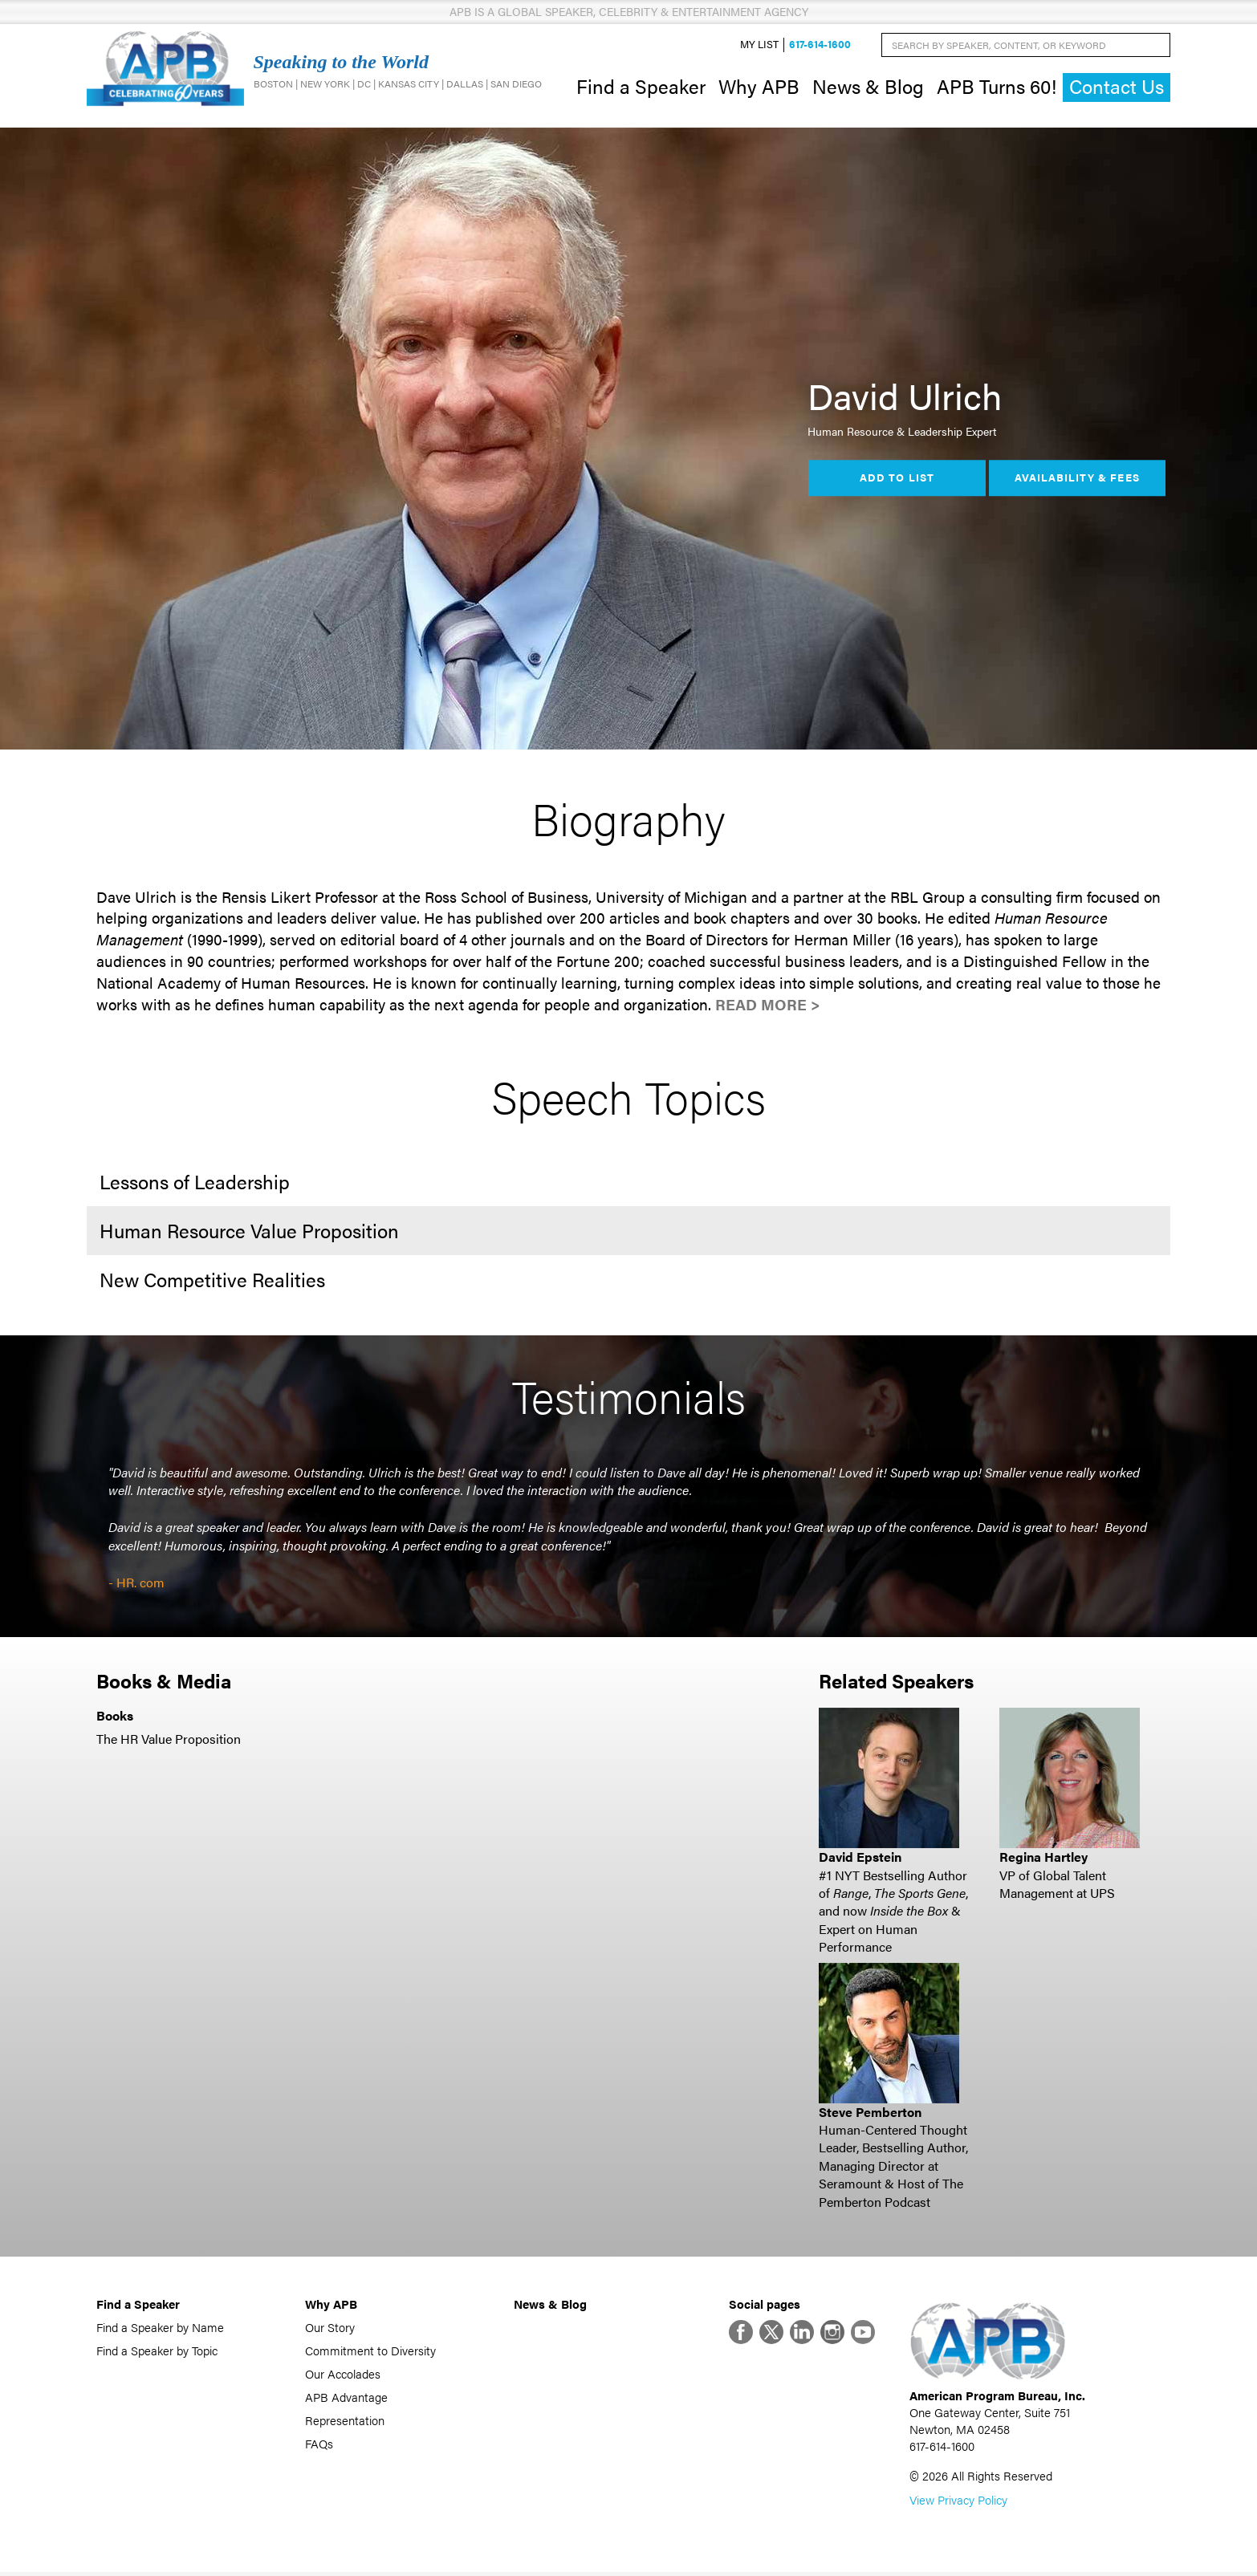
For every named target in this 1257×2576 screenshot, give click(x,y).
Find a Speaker (641, 86)
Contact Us (1116, 88)
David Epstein (860, 1859)
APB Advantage (346, 2398)
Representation (344, 2421)
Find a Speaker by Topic (157, 2351)
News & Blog (868, 86)
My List (759, 45)
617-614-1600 (820, 45)
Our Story (330, 2328)
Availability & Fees (1077, 480)
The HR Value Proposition (168, 1740)
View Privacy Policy (958, 2503)
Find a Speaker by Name (160, 2328)
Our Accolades (342, 2375)
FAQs (319, 2444)
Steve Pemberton (870, 2113)
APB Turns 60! (996, 86)
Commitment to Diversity (370, 2351)
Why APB (758, 86)
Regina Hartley (1043, 1859)
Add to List (897, 480)
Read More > (767, 1006)
